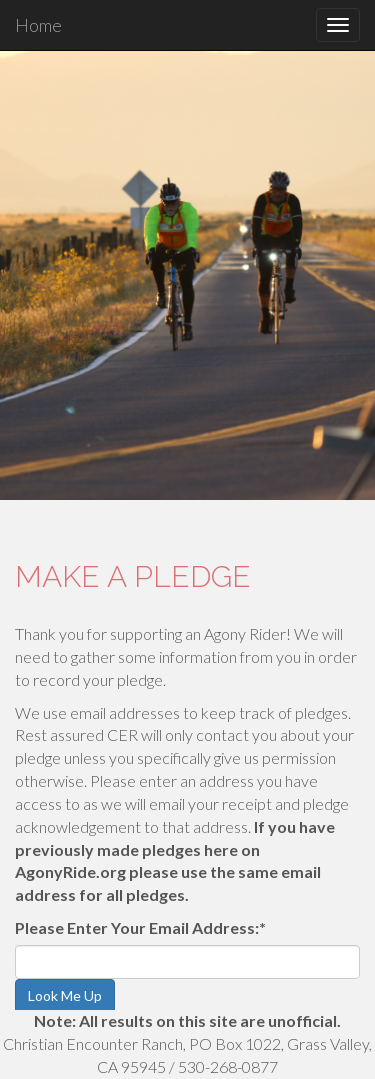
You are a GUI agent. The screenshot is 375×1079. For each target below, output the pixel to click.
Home (38, 25)
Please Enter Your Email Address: (140, 927)
